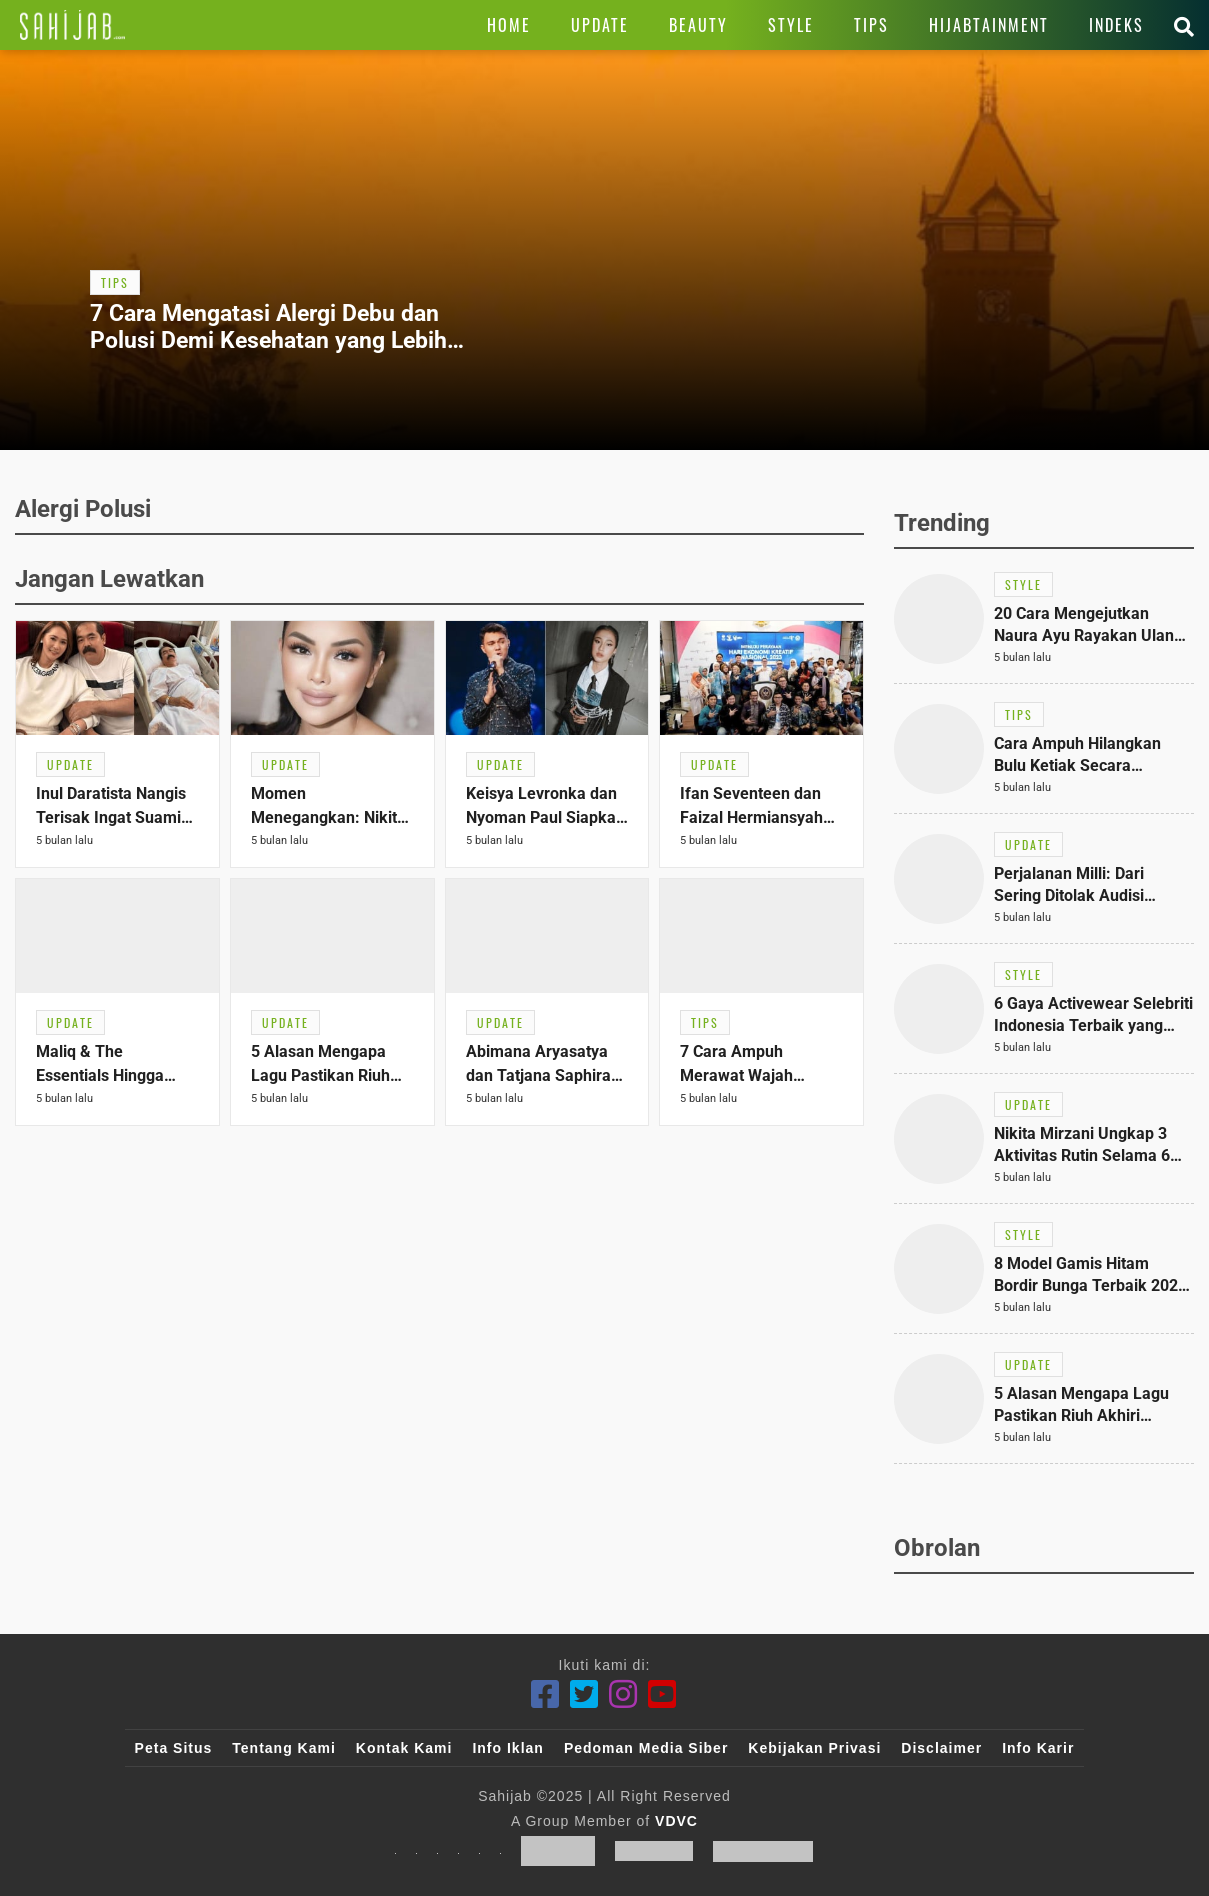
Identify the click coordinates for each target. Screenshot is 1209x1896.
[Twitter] (584, 1694)
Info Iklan (507, 1748)
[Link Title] (72, 25)
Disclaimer (941, 1748)
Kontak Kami (404, 1748)
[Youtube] (662, 1694)
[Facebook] (545, 1694)
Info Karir (1038, 1748)
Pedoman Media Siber (646, 1748)
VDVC (676, 1821)
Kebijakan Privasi (814, 1748)
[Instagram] (623, 1694)
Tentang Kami (284, 1748)
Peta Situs (174, 1748)
